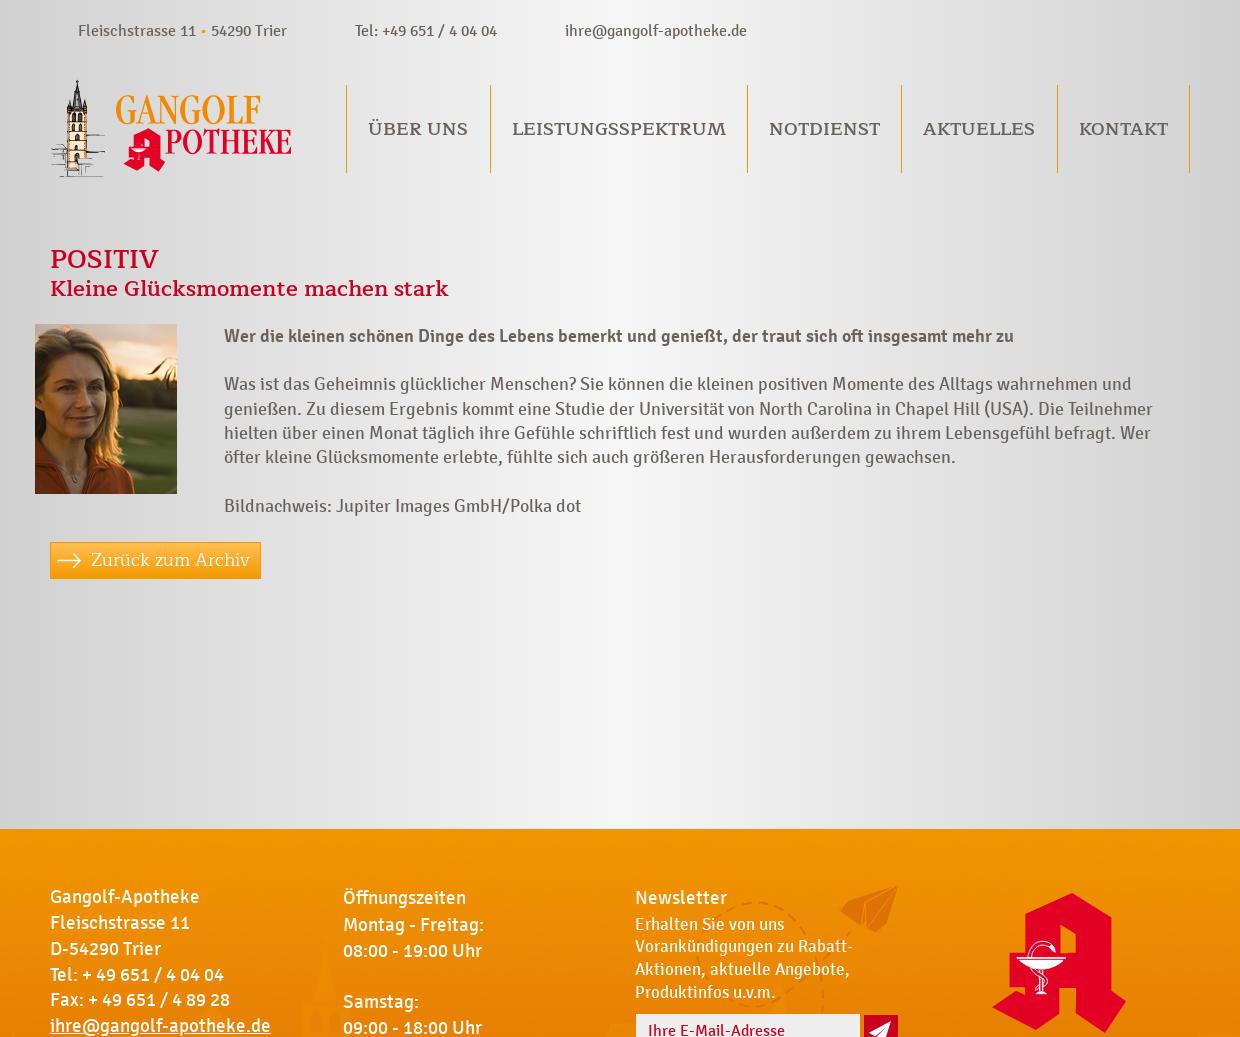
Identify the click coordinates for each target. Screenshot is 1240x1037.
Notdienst (824, 129)
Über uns (418, 129)
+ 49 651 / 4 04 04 (153, 975)
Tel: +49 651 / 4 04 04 (426, 30)
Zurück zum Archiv (170, 560)
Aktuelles (979, 129)
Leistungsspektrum (619, 129)
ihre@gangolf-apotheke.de (656, 30)
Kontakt (1123, 129)
